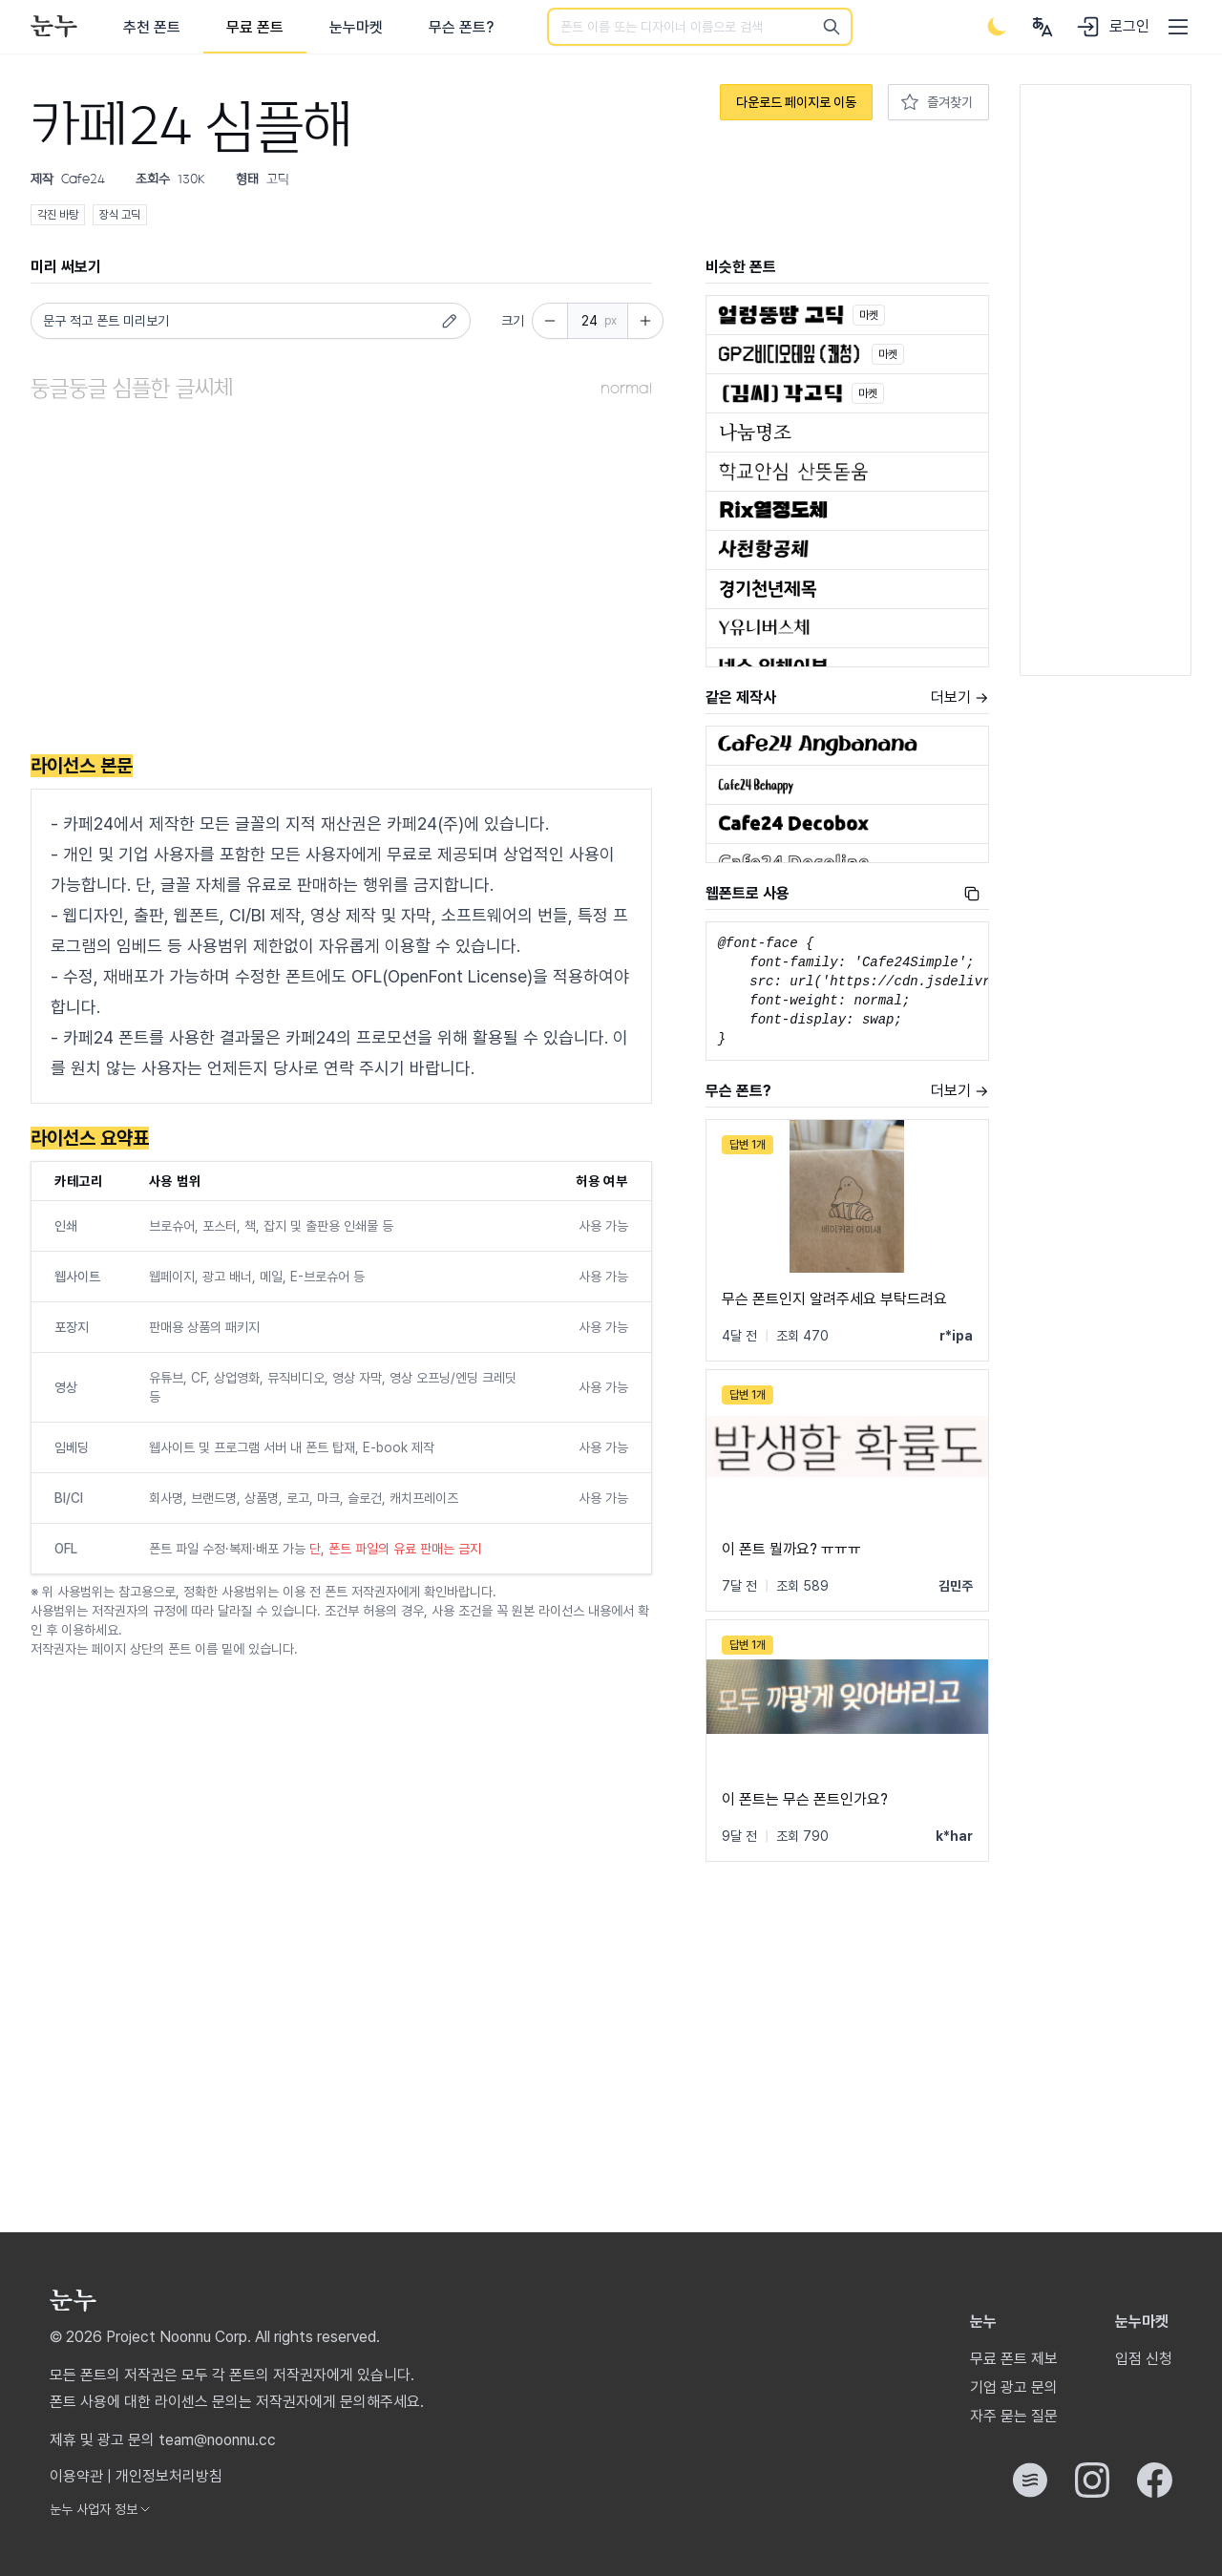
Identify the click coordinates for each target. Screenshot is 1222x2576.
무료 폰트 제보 (1014, 2359)
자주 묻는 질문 (1014, 2416)
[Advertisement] (341, 581)
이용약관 (76, 2476)
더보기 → (960, 697)
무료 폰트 (255, 27)
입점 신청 (1143, 2359)
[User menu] (1042, 26)
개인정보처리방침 (169, 2476)
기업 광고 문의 (1014, 2387)
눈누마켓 (356, 27)
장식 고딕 (119, 215)
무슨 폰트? (461, 27)
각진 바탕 (57, 215)
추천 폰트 (151, 27)
